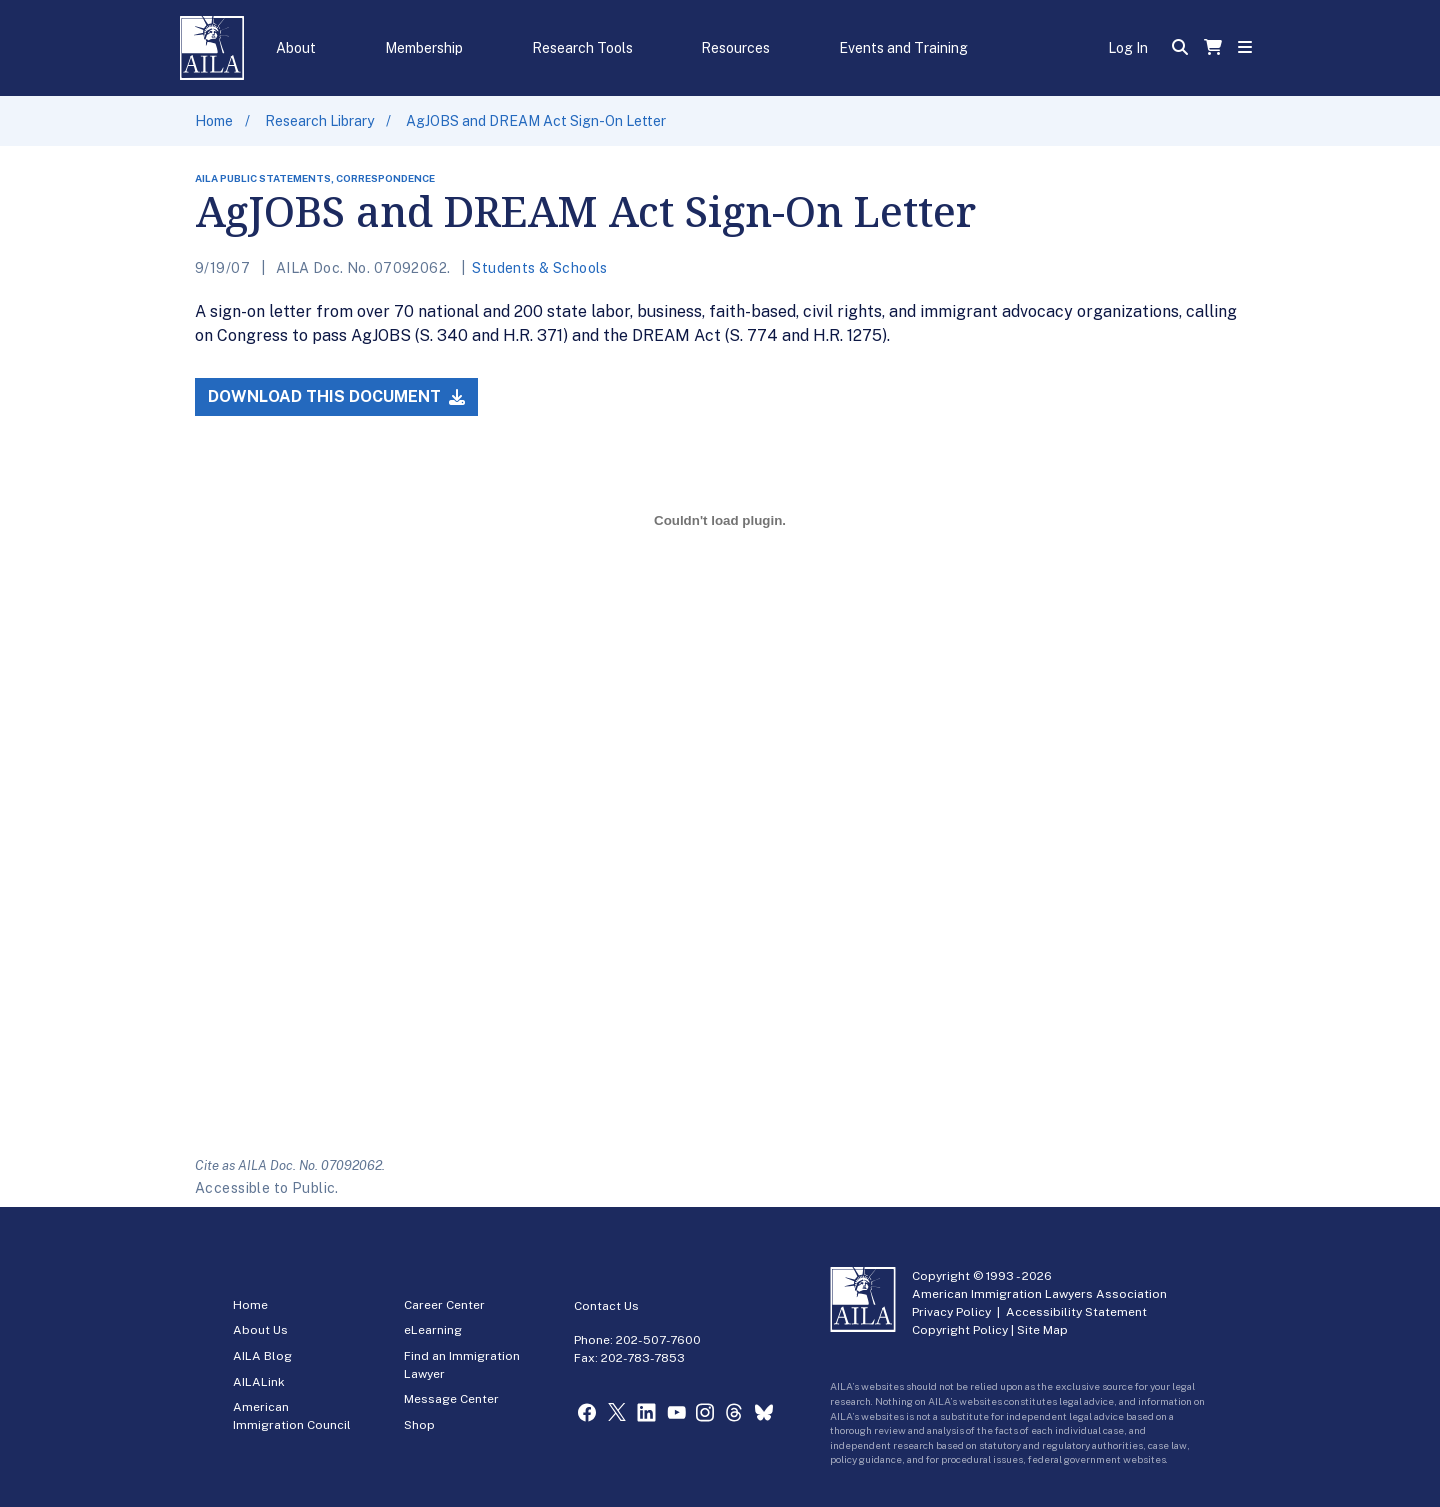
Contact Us (606, 1306)
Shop (419, 1425)
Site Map (1042, 1330)
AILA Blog (262, 1356)
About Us (260, 1330)
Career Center (444, 1305)
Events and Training (903, 48)
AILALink (259, 1382)
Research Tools (582, 48)
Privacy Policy (951, 1312)
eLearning (433, 1330)
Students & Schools (540, 268)
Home (214, 121)
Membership (424, 48)
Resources (735, 48)
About (296, 48)
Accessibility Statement (1076, 1312)
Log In (1128, 48)
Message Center (451, 1399)
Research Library (319, 121)
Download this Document (336, 396)
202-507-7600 (658, 1340)
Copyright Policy (960, 1330)
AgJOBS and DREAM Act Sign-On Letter (536, 121)
